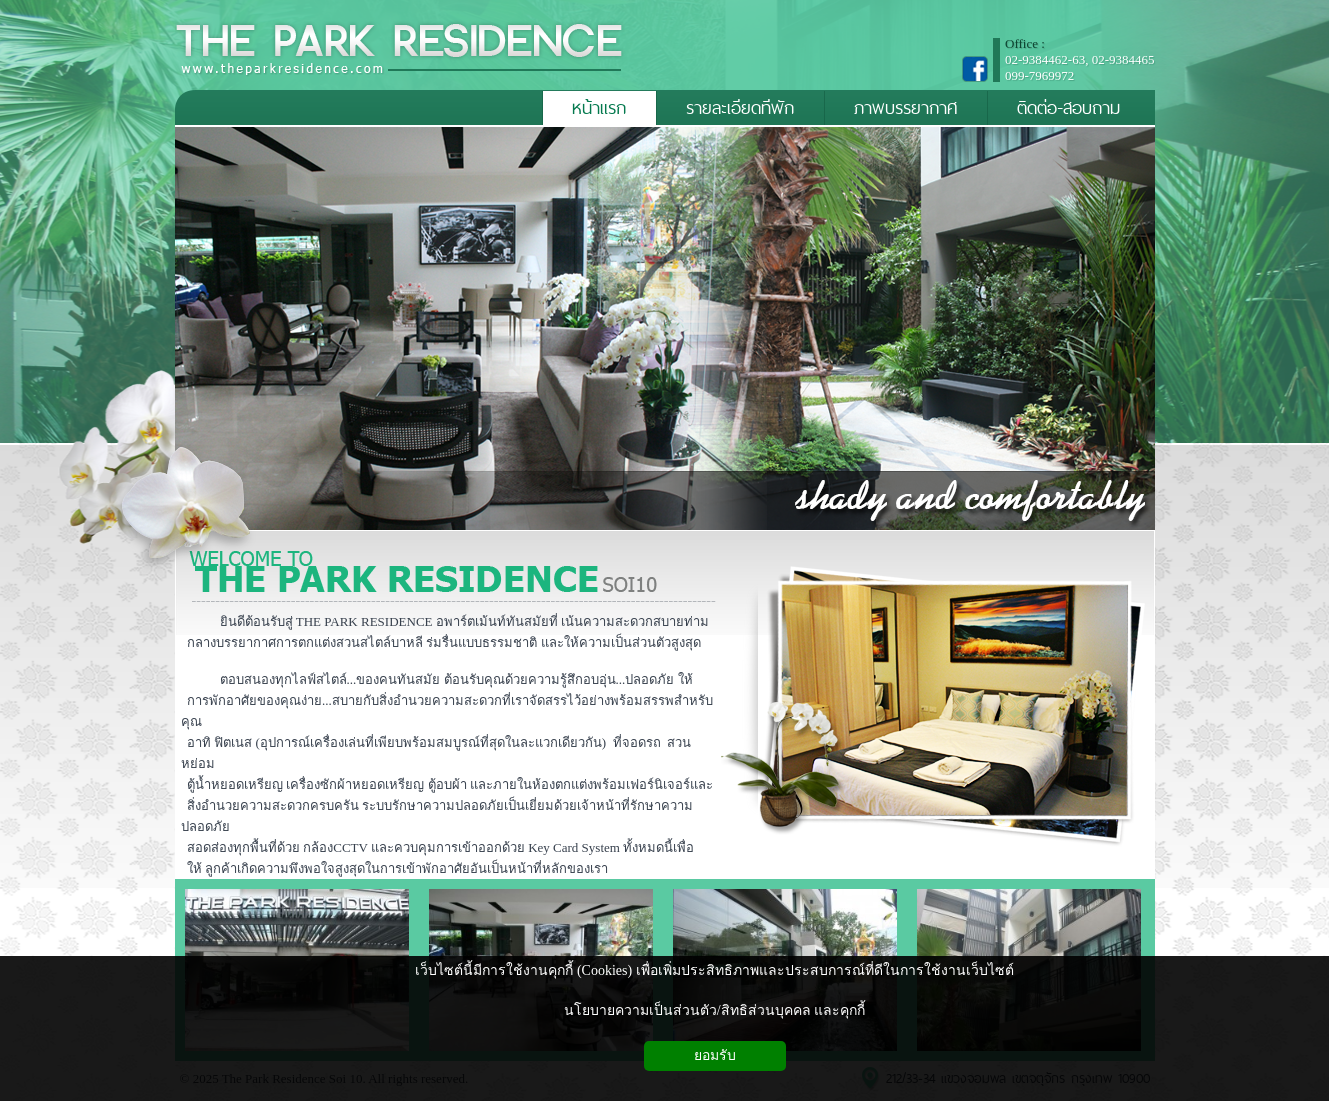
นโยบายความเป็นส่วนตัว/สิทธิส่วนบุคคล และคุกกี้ (714, 1010)
